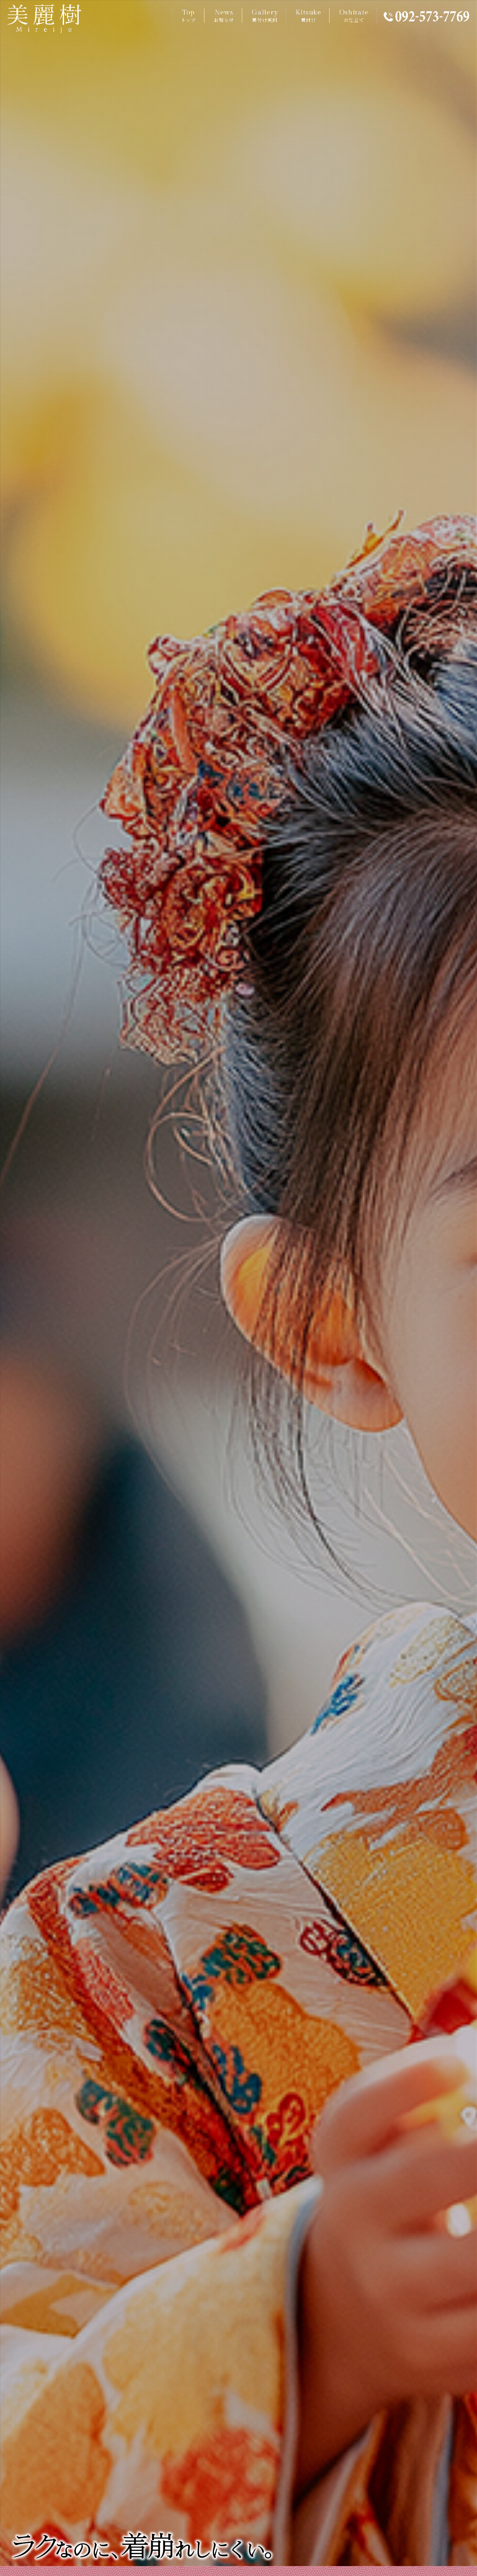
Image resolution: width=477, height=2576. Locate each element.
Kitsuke (308, 15)
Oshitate (354, 15)
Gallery (265, 15)
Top (188, 15)
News (224, 15)
